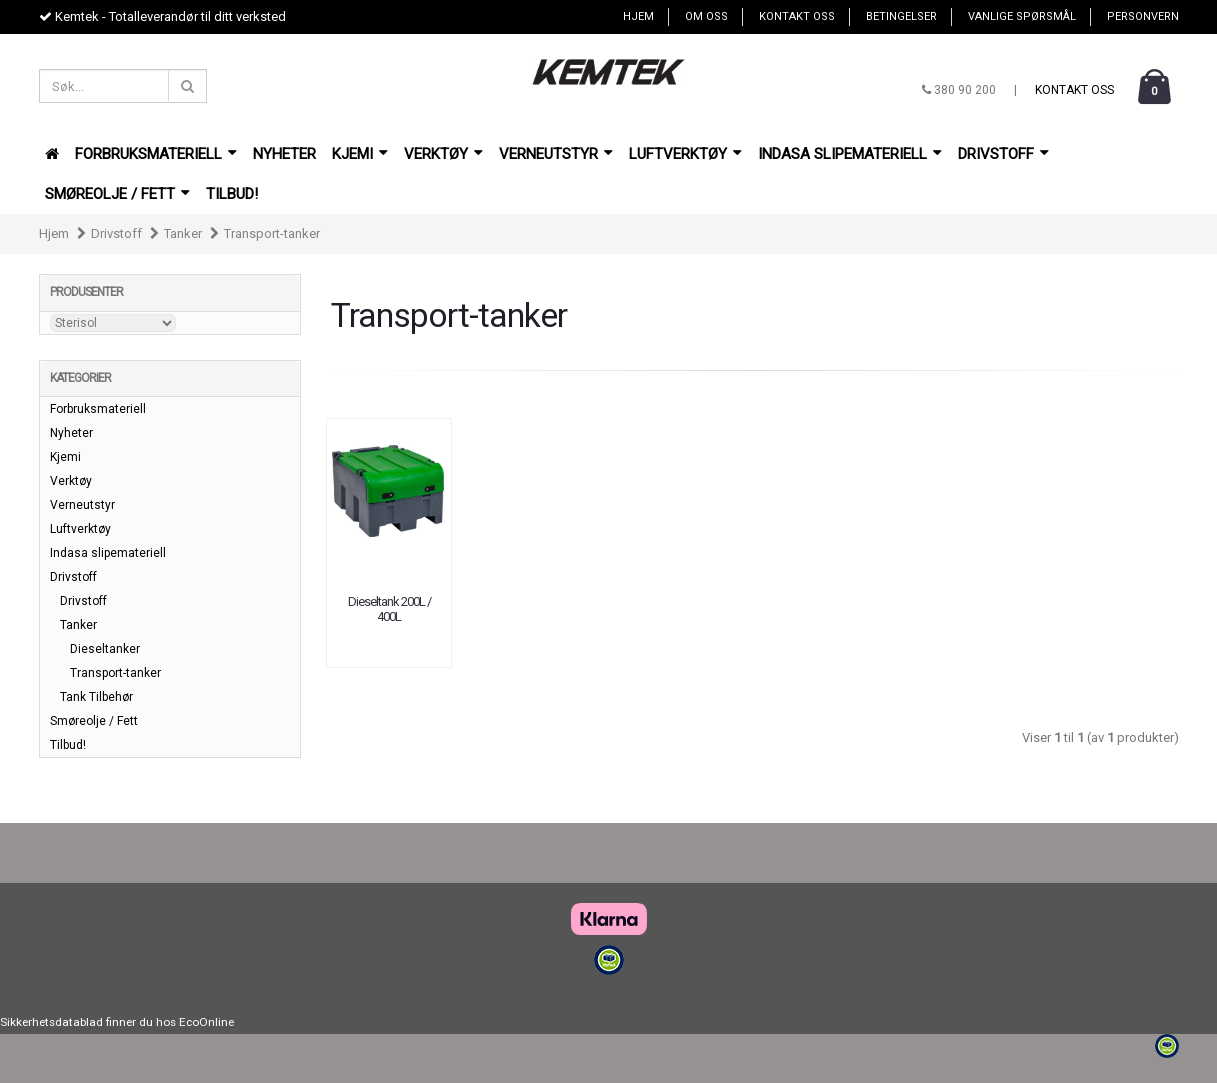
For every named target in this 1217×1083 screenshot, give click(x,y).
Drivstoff (1003, 154)
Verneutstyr (556, 154)
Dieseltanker (105, 649)
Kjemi (360, 154)
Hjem (638, 16)
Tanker (183, 233)
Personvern (1143, 16)
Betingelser (901, 16)
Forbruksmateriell (156, 154)
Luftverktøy (685, 154)
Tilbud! (232, 194)
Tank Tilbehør (96, 697)
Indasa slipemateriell (850, 154)
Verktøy (443, 154)
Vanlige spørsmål (1022, 16)
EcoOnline (206, 1022)
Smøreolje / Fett (117, 194)
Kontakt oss (797, 16)
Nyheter (284, 154)
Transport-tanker (272, 233)
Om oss (706, 16)
